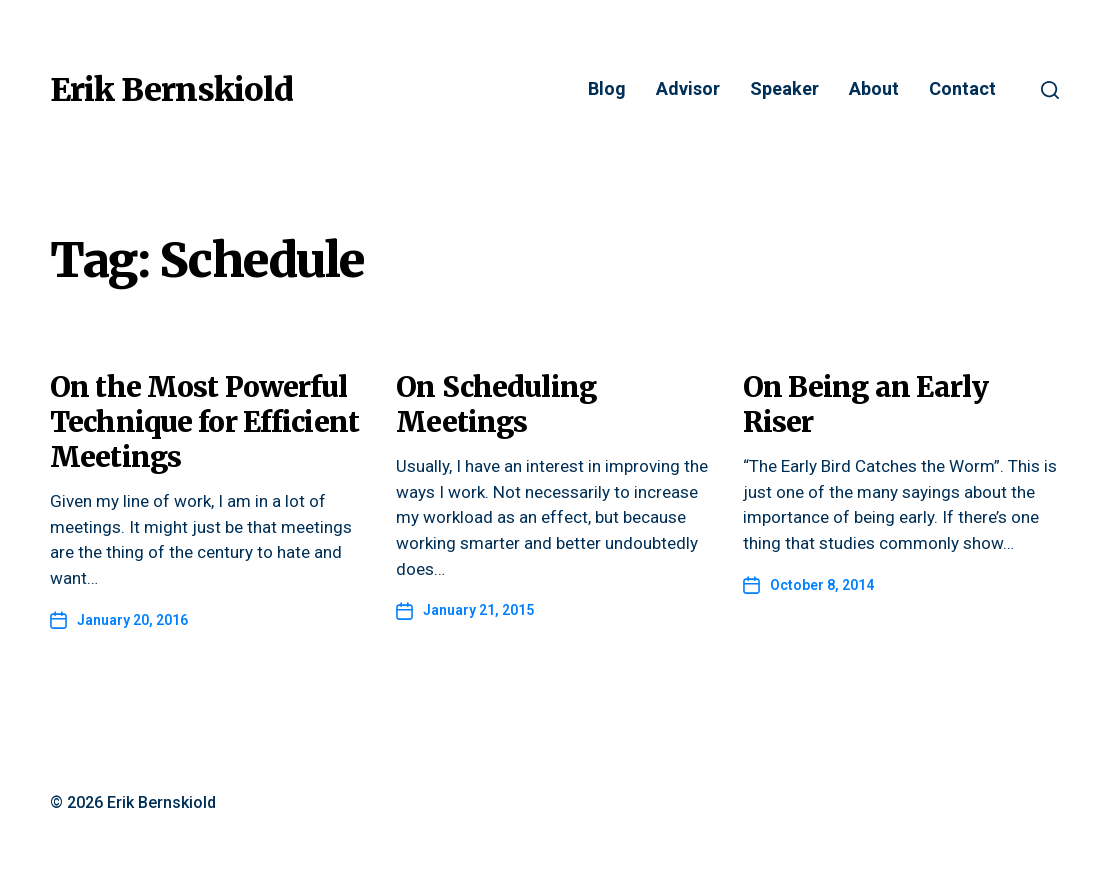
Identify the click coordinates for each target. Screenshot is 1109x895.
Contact (962, 89)
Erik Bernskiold (171, 90)
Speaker (784, 89)
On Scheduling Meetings (496, 404)
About (874, 89)
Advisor (688, 89)
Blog (607, 89)
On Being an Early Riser (865, 404)
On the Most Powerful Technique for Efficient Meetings (204, 422)
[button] (1050, 90)
